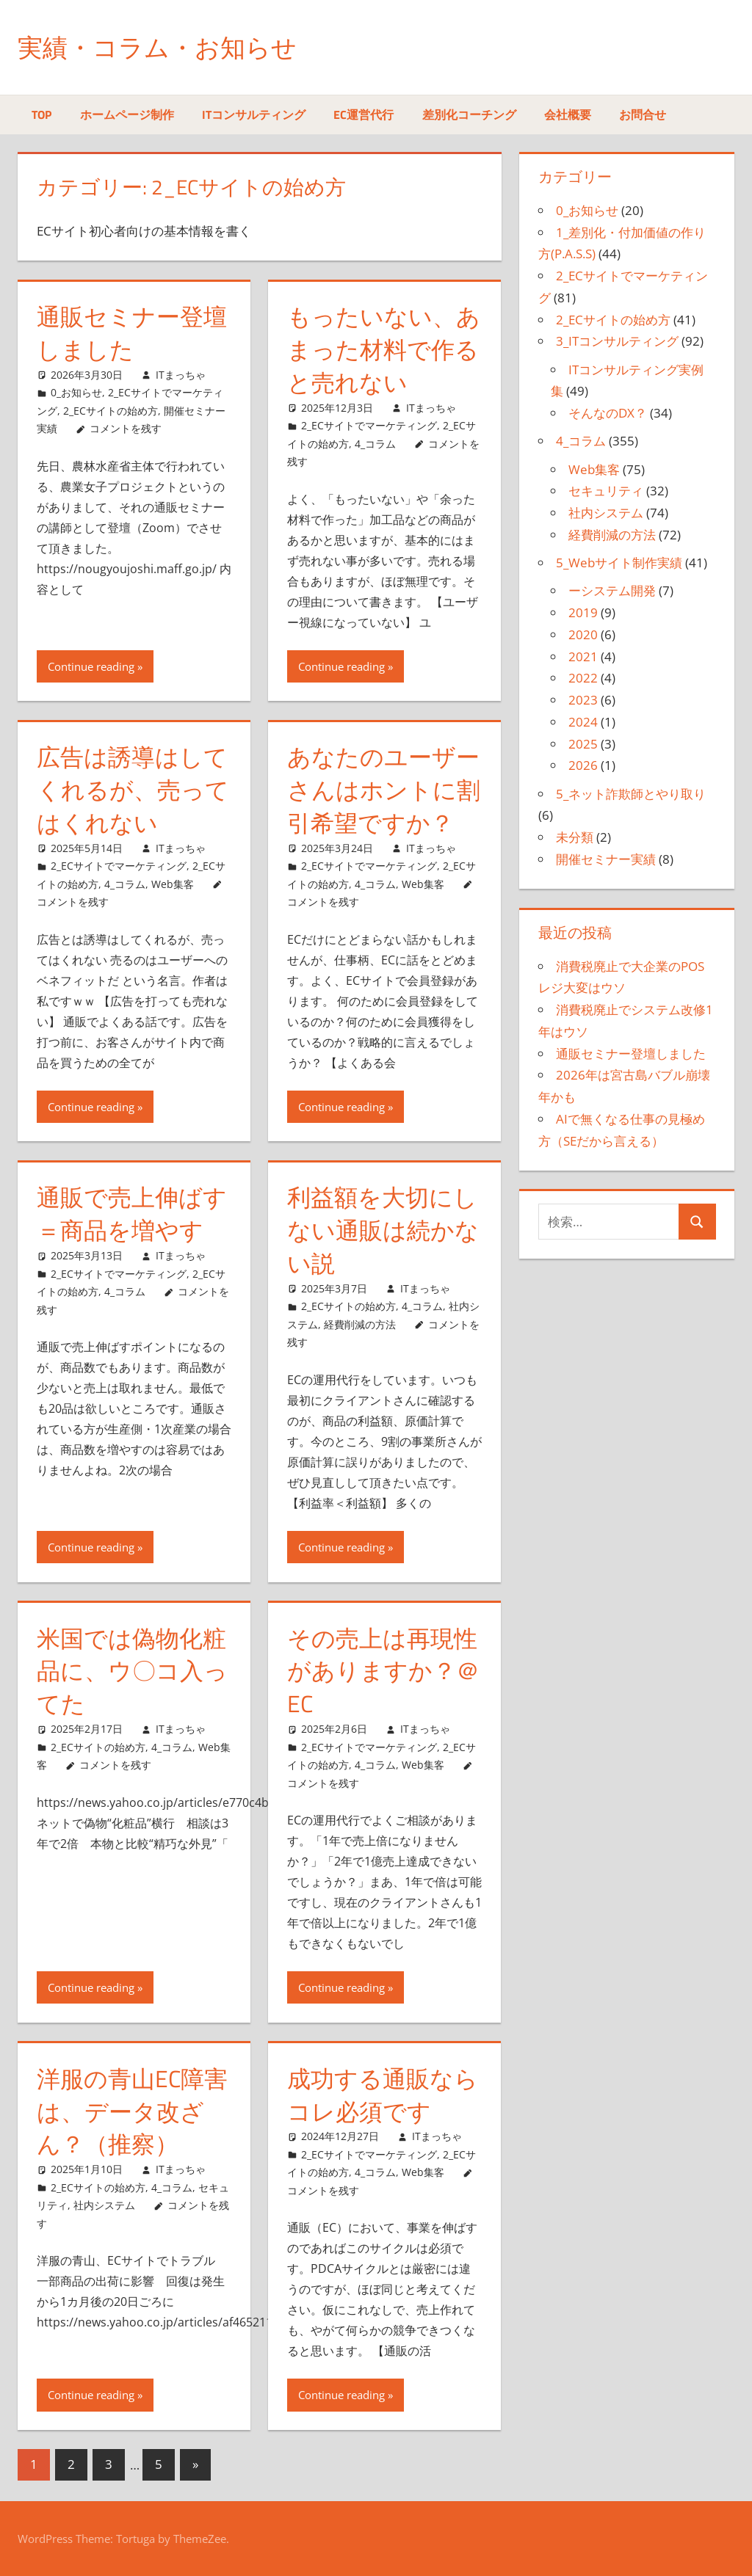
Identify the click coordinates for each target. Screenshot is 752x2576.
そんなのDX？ (607, 412)
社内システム (104, 2205)
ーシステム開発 (612, 590)
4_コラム (375, 444)
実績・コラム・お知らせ (165, 46)
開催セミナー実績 (606, 859)
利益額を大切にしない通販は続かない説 (383, 1230)
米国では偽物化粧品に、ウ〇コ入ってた (132, 1671)
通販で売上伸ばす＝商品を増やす (132, 1213)
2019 (583, 612)
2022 (583, 677)
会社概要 (567, 114)
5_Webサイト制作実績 (619, 562)
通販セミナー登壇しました (132, 333)
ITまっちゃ (181, 375)
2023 (583, 699)
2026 (583, 765)
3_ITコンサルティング (617, 340)
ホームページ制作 (127, 114)
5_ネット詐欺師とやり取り (631, 793)
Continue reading (91, 666)
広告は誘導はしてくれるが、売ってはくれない (133, 789)
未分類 (574, 837)
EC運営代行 (363, 114)
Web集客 (172, 884)
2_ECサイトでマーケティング (369, 425)
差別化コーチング (469, 114)
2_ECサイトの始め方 (110, 411)
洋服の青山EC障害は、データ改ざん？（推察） (132, 2111)
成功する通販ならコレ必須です (382, 2095)
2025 (583, 743)
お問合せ (642, 114)
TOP (41, 114)
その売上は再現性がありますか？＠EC (383, 1671)
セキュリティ (605, 490)
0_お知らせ (76, 392)
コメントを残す (126, 428)
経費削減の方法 (360, 1324)
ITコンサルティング (254, 114)
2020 (583, 634)
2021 (583, 656)
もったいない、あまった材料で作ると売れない (383, 349)
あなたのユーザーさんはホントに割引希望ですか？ (383, 789)
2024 (583, 721)
